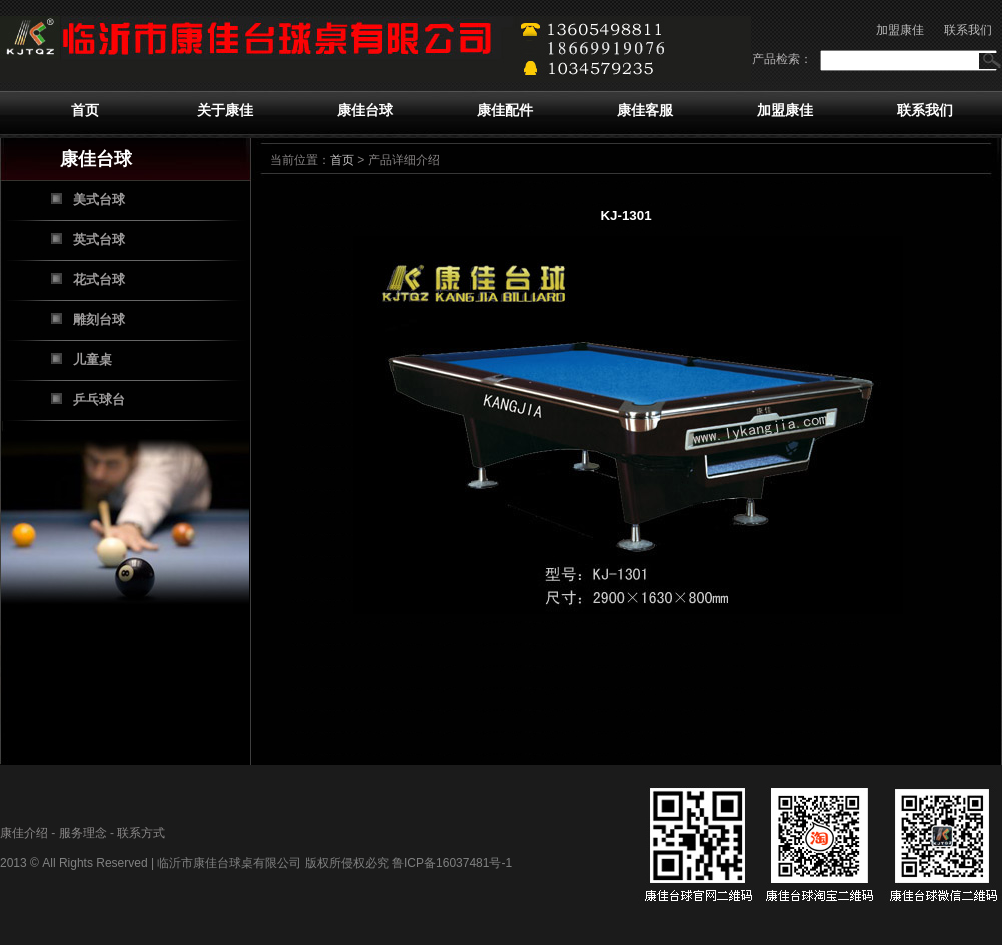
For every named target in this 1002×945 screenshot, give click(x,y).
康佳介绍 (24, 833)
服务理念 (83, 833)
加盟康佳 (900, 30)
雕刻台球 (99, 319)
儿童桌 (92, 359)
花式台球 (99, 279)
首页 (85, 110)
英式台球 (99, 239)
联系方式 (141, 833)
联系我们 (968, 30)
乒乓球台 (99, 399)
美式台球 (99, 199)
